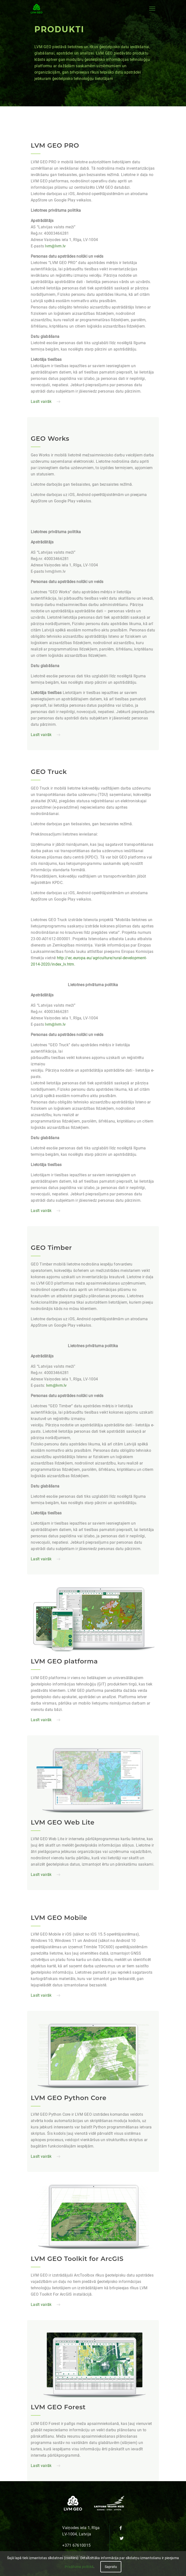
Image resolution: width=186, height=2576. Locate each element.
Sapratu (111, 2567)
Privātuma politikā (79, 2567)
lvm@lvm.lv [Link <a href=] (55, 571)
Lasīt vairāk (41, 401)
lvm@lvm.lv (55, 246)
